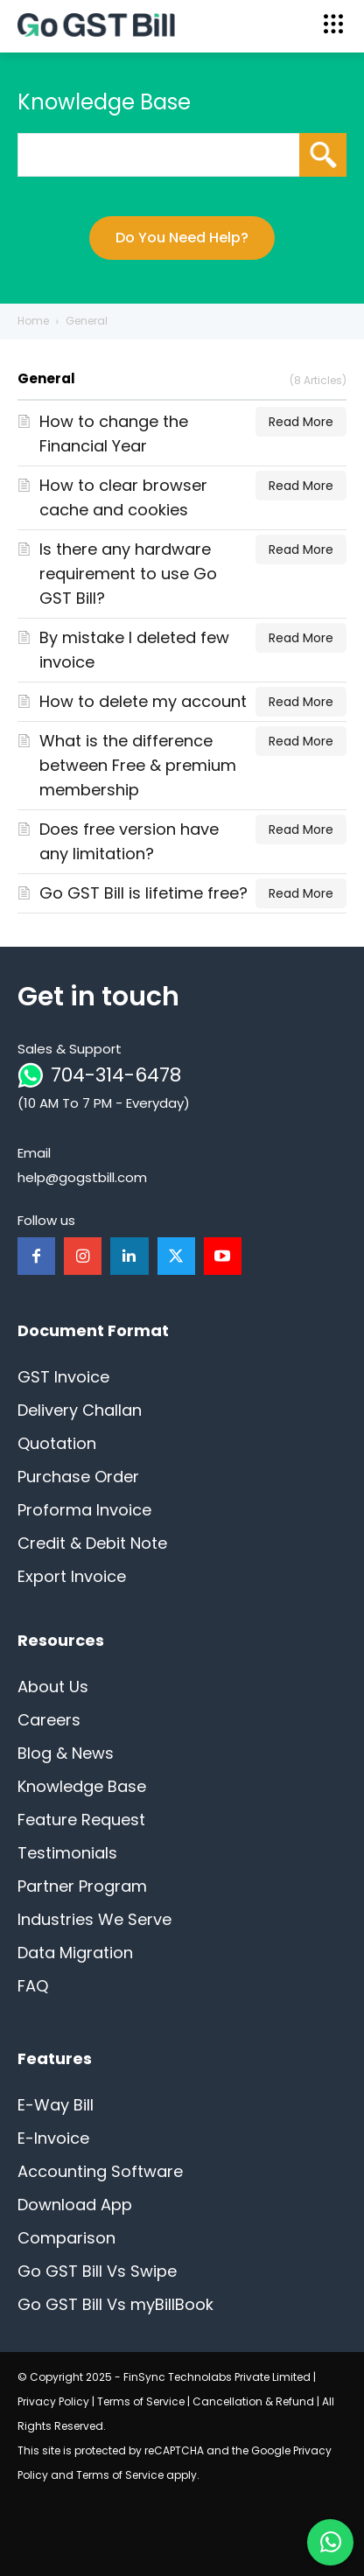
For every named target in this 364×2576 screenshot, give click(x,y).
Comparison (67, 2238)
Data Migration (75, 1953)
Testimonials (67, 1853)
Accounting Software (100, 2171)
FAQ (33, 1986)
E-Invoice (53, 2138)
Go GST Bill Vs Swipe (97, 2271)
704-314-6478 (116, 1074)
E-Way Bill (56, 2105)
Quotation (57, 1443)
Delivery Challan (80, 1410)
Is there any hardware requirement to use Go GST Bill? (128, 573)
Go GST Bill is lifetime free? (143, 893)
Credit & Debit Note (92, 1543)
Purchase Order (78, 1477)
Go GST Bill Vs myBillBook (116, 2304)
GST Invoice (63, 1377)
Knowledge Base (82, 1786)
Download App (75, 2205)
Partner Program (82, 1886)
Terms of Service (141, 2401)
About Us (53, 1687)
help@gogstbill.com (82, 1177)
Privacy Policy (53, 2401)
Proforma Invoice (84, 1510)
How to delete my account (143, 701)
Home (33, 320)
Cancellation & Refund (253, 2401)
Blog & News (66, 1753)
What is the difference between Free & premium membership (137, 765)
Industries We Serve (95, 1919)
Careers (49, 1720)
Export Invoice (72, 1576)
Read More (301, 421)
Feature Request (81, 1819)
